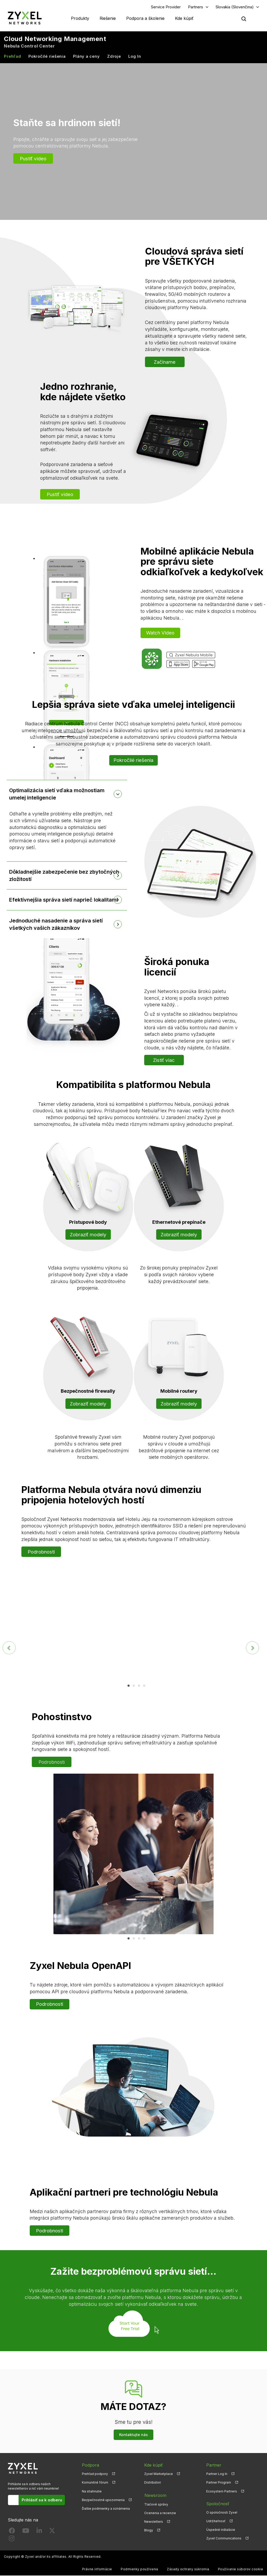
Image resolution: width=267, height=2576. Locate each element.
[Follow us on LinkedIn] (39, 2532)
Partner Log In (216, 2475)
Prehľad (12, 56)
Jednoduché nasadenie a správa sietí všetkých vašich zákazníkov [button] (56, 925)
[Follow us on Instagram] (11, 2540)
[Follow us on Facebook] (12, 2532)
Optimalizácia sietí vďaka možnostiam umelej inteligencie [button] (57, 794)
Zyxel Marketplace (158, 2475)
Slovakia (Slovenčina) (235, 6)
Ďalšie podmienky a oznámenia (106, 2509)
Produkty (80, 18)
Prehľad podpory (95, 2475)
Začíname (165, 362)
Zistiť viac (164, 1061)
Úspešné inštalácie (220, 2530)
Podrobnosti (41, 1552)
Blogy (148, 2530)
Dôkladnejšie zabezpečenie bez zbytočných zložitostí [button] (64, 876)
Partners (195, 6)
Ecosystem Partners (221, 2492)
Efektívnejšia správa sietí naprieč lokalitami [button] (63, 900)
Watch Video (160, 633)
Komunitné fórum (95, 2483)
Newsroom (155, 2495)
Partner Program (218, 2483)
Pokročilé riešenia (47, 56)
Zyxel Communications (223, 2539)
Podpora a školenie (145, 18)
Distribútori (152, 2483)
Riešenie (108, 18)
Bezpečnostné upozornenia (103, 2500)
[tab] (67, 794)
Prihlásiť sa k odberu (42, 2500)
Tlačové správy (156, 2504)
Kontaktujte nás (133, 2435)
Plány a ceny (86, 56)
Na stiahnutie (92, 2492)
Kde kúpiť (184, 18)
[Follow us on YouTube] (25, 2532)
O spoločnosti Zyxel (221, 2513)
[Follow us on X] (52, 2532)
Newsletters (153, 2522)
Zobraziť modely (88, 1235)
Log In (134, 56)
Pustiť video (33, 159)
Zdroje (114, 56)
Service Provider (166, 6)
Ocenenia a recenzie (160, 2513)
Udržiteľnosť (216, 2522)
